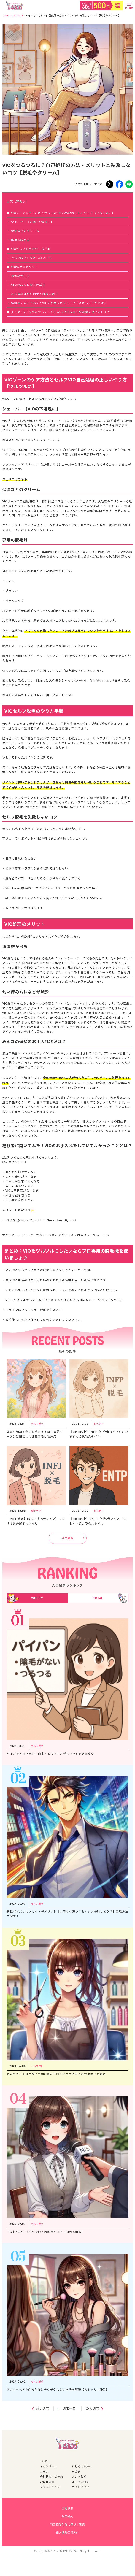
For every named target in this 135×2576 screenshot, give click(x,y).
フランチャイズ (50, 2487)
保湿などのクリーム (25, 231)
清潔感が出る (20, 276)
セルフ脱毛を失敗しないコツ (31, 258)
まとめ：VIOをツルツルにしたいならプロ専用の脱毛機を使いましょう (60, 312)
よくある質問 (80, 2482)
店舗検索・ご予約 (51, 2477)
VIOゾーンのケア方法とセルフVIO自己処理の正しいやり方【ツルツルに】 (63, 213)
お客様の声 (47, 2482)
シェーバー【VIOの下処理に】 (32, 222)
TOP (43, 2461)
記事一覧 (69, 2409)
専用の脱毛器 (20, 240)
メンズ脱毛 (79, 2477)
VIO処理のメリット (24, 267)
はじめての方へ (82, 2467)
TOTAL (98, 1599)
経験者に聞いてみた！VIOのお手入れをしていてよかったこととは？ (59, 303)
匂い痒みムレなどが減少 (28, 285)
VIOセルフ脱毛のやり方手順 (31, 249)
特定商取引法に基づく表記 (67, 2525)
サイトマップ (80, 2487)
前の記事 (42, 2409)
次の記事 (92, 2409)
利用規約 (67, 2517)
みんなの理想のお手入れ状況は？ (34, 294)
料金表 (76, 2472)
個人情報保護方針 (67, 2533)
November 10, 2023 (61, 1220)
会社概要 (67, 2509)
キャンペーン (48, 2467)
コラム (44, 2472)
